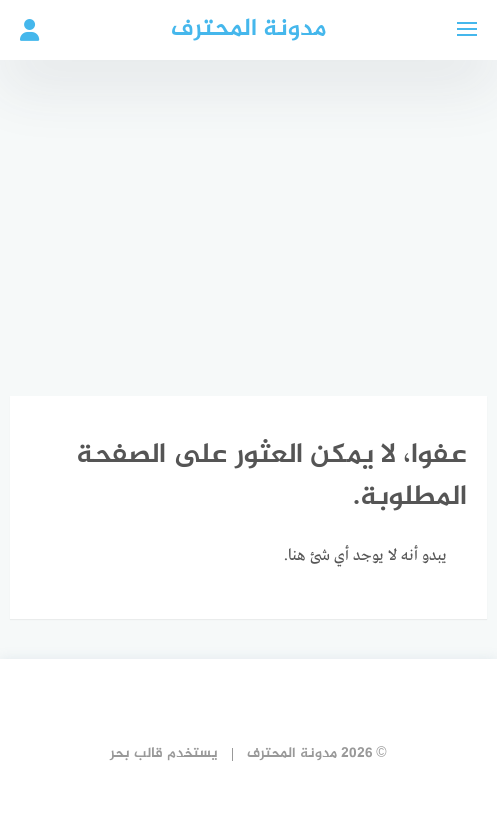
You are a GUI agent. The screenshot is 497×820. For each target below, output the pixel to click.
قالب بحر (136, 753)
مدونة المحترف (248, 29)
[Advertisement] (248, 210)
